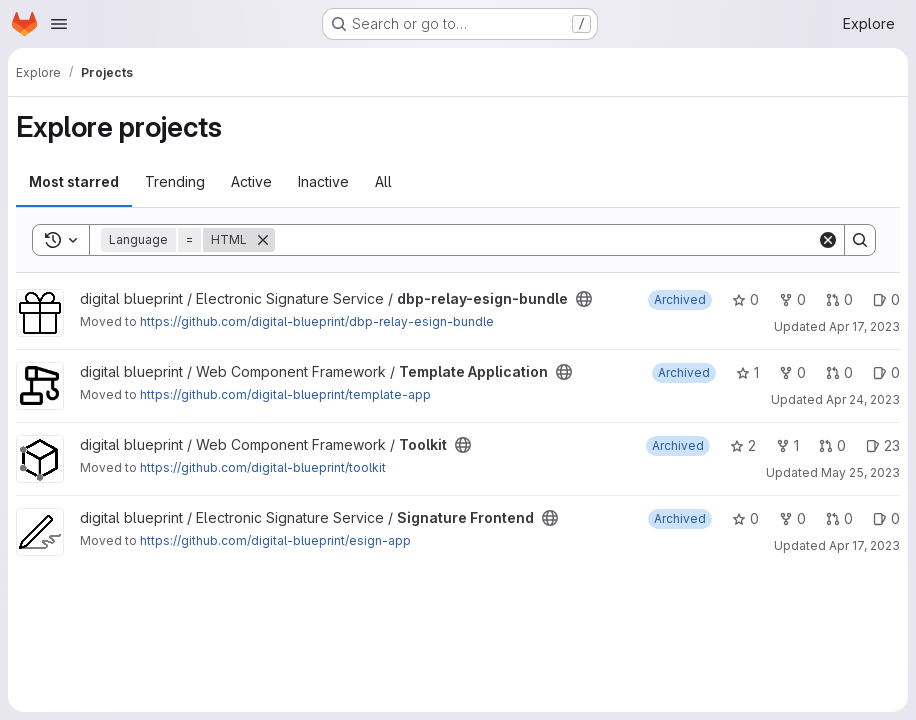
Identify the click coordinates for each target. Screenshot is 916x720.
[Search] (546, 240)
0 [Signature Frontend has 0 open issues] (886, 518)
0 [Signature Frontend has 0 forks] (792, 518)
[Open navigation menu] (59, 24)
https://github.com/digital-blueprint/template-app (285, 394)
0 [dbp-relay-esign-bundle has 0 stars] (745, 299)
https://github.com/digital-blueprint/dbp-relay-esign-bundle (317, 321)
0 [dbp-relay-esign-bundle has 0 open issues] (886, 299)
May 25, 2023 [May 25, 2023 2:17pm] (860, 472)
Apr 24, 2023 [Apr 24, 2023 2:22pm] (863, 399)
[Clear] (828, 240)
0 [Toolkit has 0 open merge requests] (832, 445)
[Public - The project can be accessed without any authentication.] (584, 299)
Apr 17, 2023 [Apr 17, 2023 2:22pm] (864, 545)
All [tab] (383, 181)
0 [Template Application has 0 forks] (792, 372)
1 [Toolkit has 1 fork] (787, 445)
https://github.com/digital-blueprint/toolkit (263, 467)
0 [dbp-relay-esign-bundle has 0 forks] (792, 299)
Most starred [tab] (74, 181)
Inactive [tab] (323, 181)
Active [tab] (251, 181)
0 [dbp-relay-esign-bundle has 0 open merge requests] (839, 299)
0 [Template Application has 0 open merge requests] (839, 372)
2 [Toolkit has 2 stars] (743, 445)
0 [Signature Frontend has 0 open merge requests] (839, 518)
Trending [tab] (175, 181)
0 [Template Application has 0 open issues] (886, 372)
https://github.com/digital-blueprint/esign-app (275, 540)
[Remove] (263, 240)
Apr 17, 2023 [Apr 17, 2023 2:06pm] (864, 326)
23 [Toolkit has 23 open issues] (883, 445)
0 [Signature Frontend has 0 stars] (745, 518)
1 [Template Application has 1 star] (747, 372)
